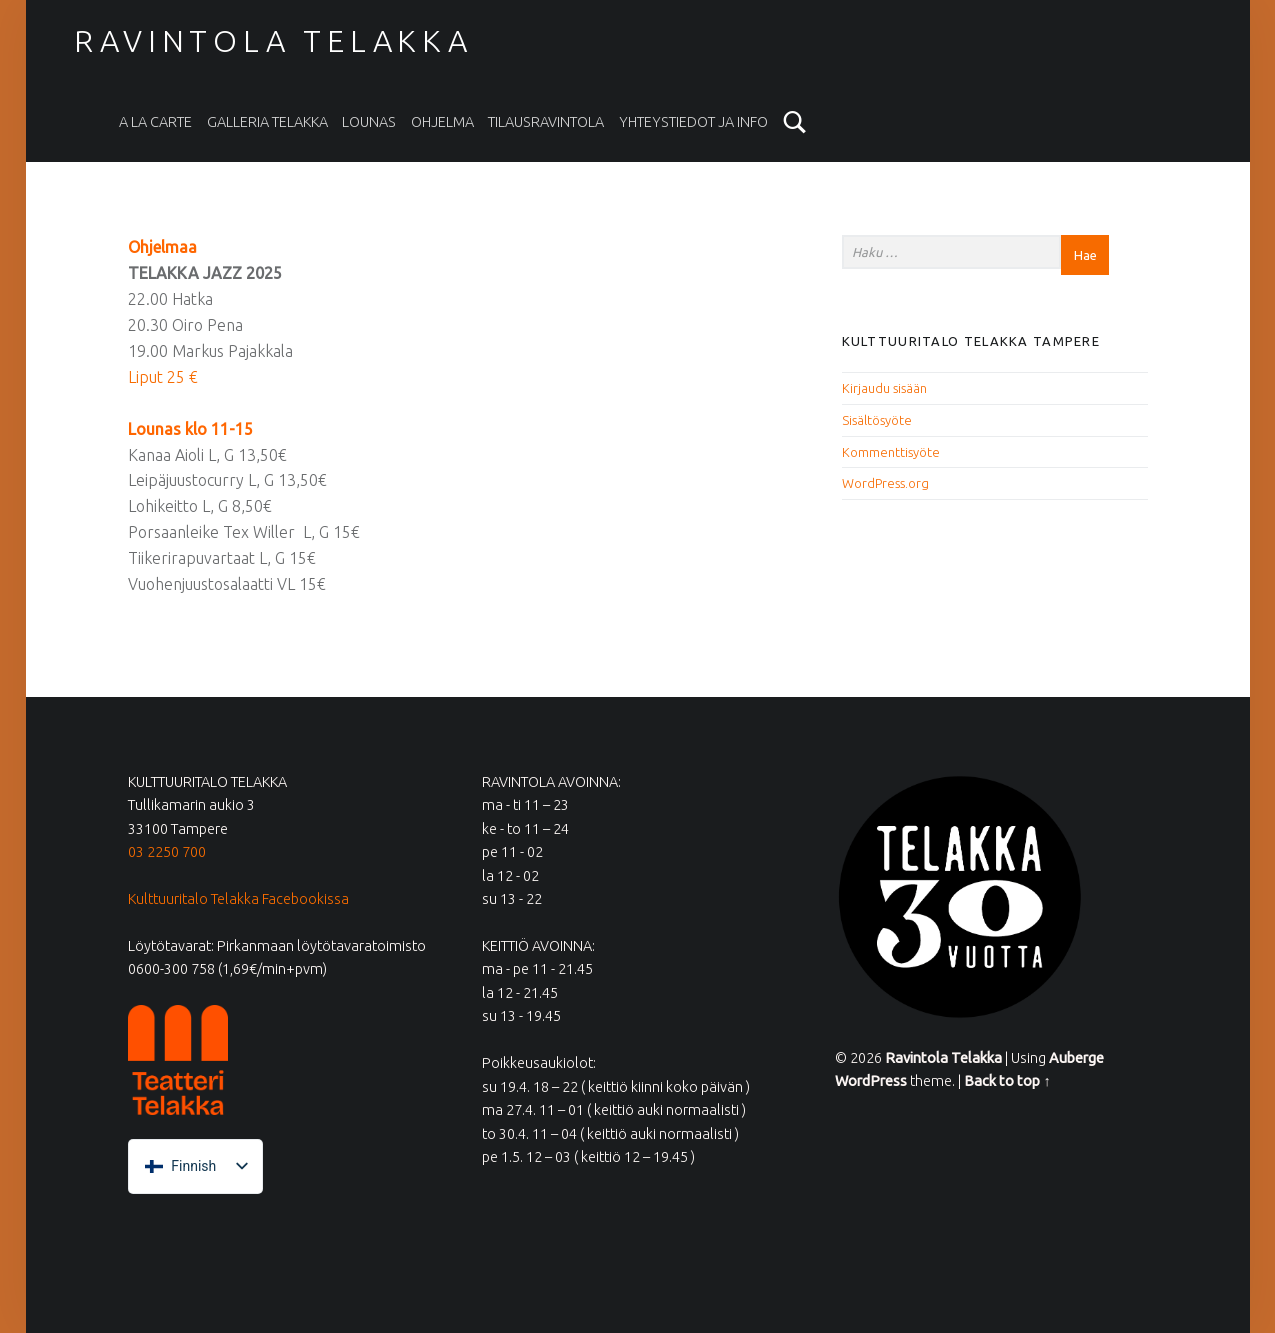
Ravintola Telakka (273, 41)
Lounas (369, 122)
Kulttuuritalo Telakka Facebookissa (238, 899)
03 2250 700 (167, 852)
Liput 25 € (163, 377)
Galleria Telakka (267, 122)
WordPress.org (885, 483)
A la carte (155, 122)
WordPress (871, 1081)
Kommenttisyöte (891, 452)
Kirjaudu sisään (884, 388)
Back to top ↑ (1007, 1081)
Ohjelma (442, 122)
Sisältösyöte (877, 420)
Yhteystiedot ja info (693, 122)
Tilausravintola (546, 122)
